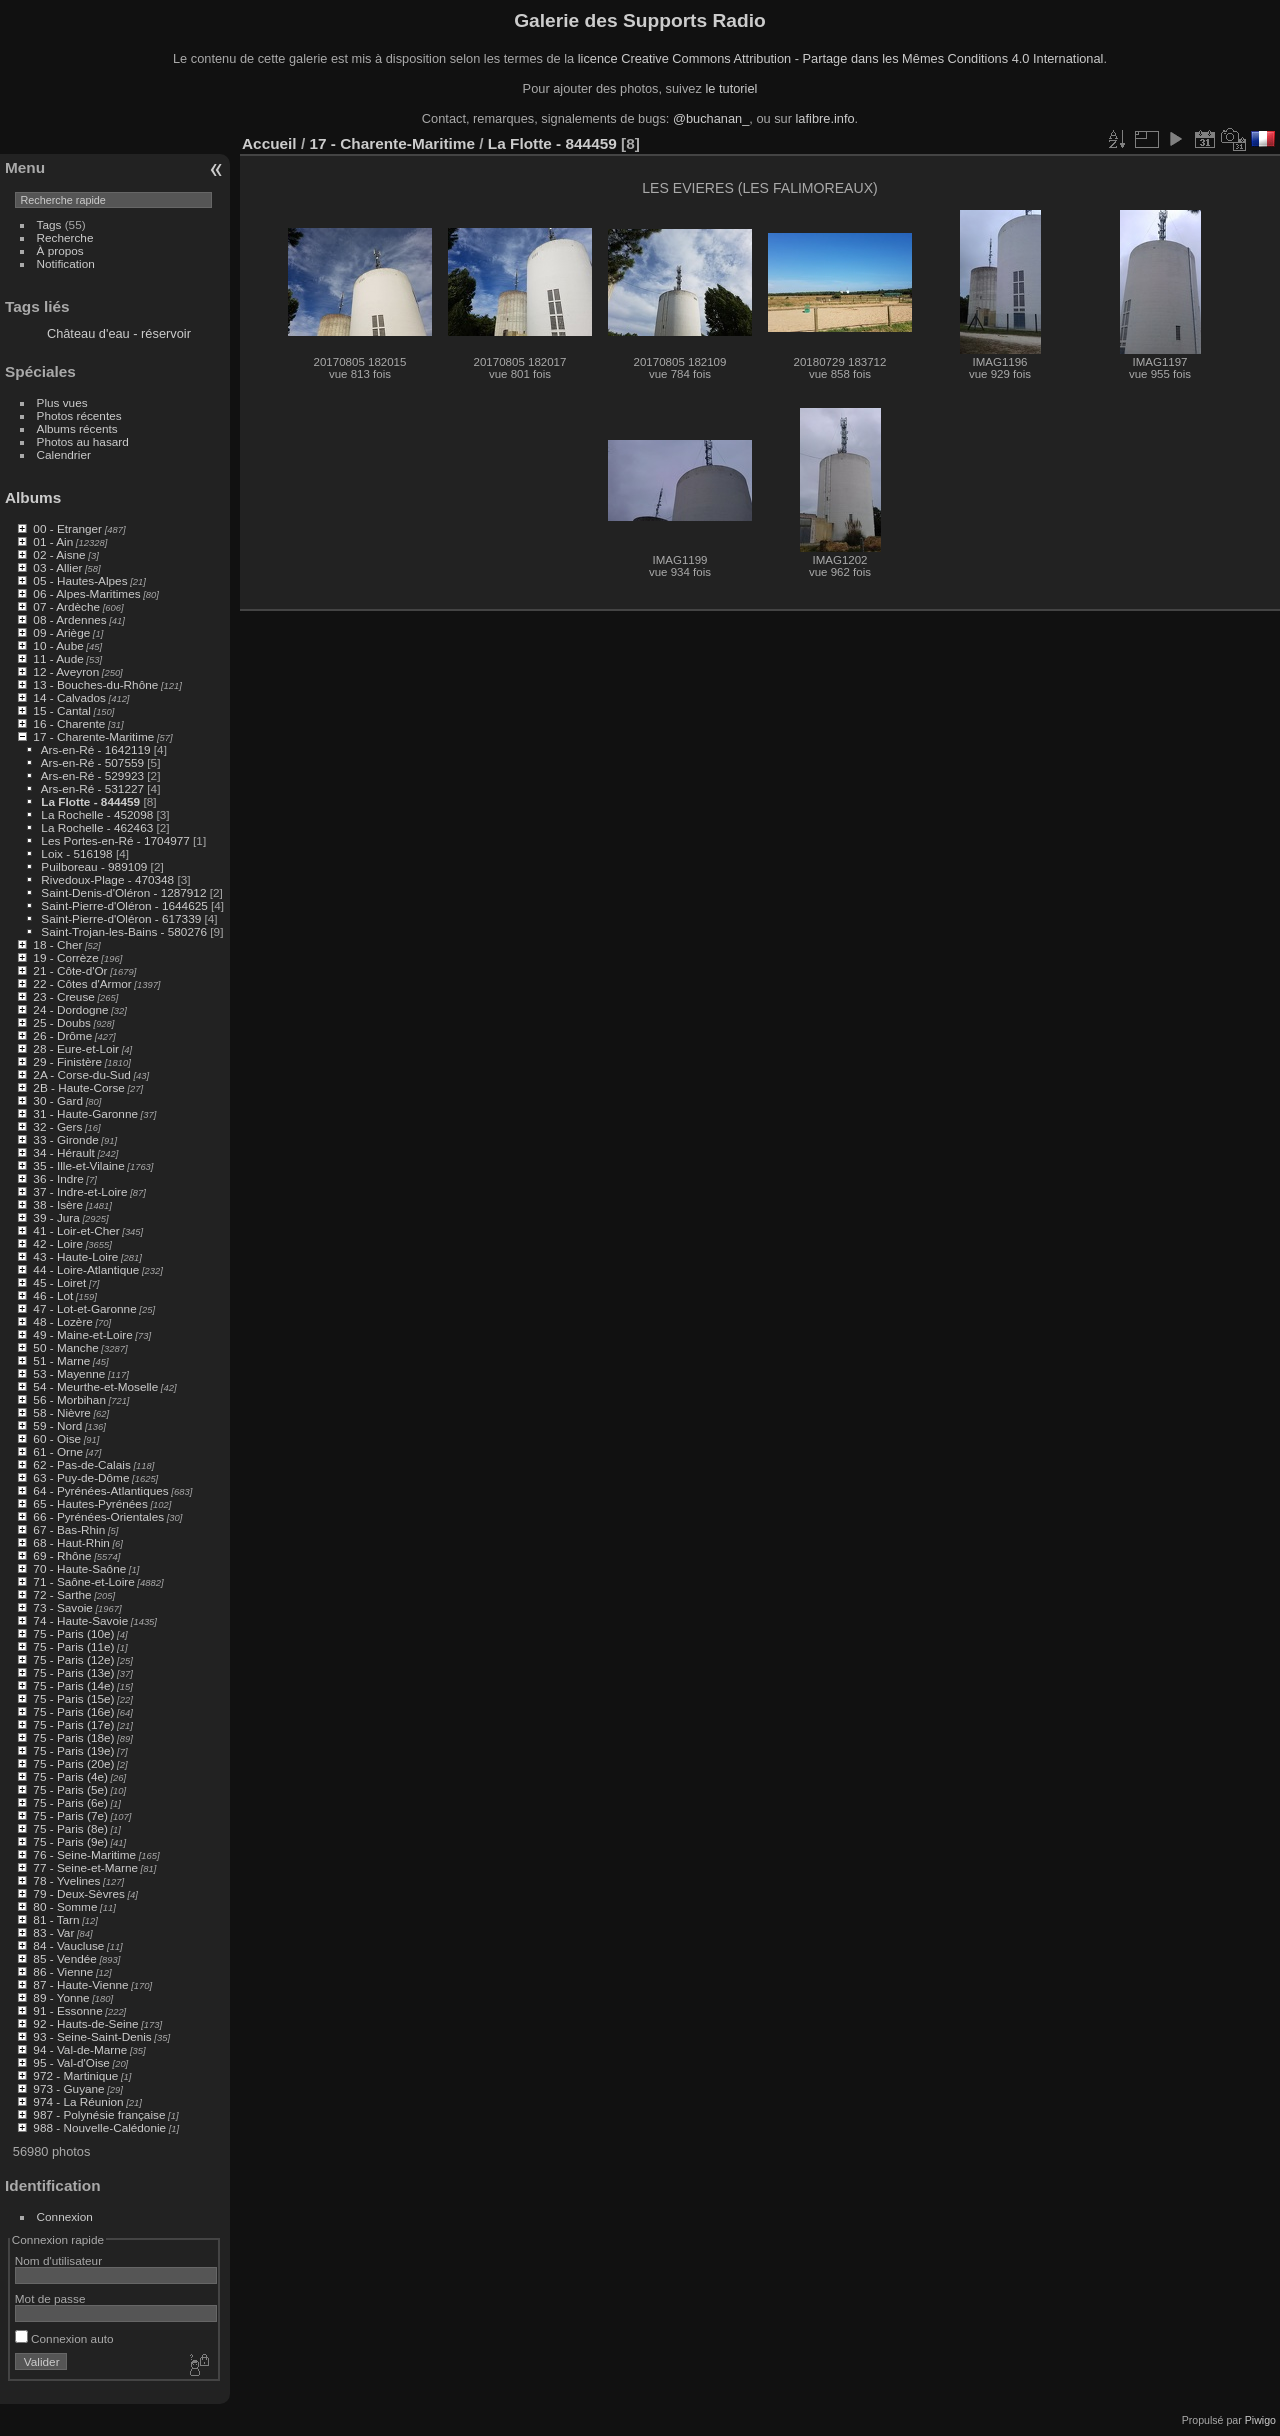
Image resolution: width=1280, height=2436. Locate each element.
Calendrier (64, 454)
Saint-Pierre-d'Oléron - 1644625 (124, 905)
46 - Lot (53, 1295)
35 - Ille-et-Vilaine (78, 1165)
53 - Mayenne (69, 1373)
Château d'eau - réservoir (119, 333)
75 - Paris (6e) (70, 1802)
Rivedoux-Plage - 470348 (107, 879)
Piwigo (1260, 2420)
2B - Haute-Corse (79, 1087)
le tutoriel (731, 88)
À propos (60, 250)
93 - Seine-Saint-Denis (92, 2036)
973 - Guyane (68, 2088)
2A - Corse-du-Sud (81, 1074)
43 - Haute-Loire (75, 1256)
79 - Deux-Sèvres (79, 1893)
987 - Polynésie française (99, 2114)
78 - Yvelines (66, 1880)
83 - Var (53, 1932)
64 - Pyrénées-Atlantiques (100, 1490)
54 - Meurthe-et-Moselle (95, 1386)
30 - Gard (58, 1100)
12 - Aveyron (66, 671)
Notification (66, 263)
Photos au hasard (83, 441)
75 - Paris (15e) (73, 1698)
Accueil (269, 143)
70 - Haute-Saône (79, 1568)
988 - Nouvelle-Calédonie (99, 2127)
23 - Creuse (63, 996)
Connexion (65, 2216)
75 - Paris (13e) (73, 1672)
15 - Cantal (62, 710)
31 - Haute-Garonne (85, 1113)
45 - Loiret (59, 1282)
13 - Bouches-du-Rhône (95, 684)
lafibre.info (825, 118)
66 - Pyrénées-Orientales (98, 1516)
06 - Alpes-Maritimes (86, 593)
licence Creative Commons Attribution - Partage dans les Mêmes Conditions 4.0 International (841, 58)
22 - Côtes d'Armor (82, 983)
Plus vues (62, 402)
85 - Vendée (64, 1958)
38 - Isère (58, 1204)
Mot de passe (50, 2298)
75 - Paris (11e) (73, 1646)
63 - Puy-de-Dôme (81, 1477)
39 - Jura (56, 1217)
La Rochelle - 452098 (97, 814)
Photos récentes (79, 415)
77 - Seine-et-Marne (85, 1867)
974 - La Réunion (78, 2101)
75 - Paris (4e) (70, 1776)
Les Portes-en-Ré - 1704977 (115, 840)
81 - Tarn (56, 1919)
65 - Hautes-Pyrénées (90, 1503)
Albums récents (77, 428)
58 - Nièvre (62, 1412)
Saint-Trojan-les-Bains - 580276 (124, 931)
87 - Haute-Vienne (80, 1984)
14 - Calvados (69, 697)
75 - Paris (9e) (70, 1841)
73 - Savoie (63, 1607)
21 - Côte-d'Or (70, 970)
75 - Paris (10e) (73, 1633)
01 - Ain (53, 541)
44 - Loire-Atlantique (86, 1269)
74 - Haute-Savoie (80, 1620)
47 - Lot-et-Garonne (84, 1308)
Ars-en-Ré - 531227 (92, 788)
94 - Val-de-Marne (80, 2049)
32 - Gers (57, 1126)
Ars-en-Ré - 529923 (92, 775)
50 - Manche (65, 1347)
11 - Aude (58, 658)
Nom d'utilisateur (58, 2260)
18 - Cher (57, 944)
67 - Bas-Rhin (69, 1529)
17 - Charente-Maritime (93, 736)
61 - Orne (58, 1451)
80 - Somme (65, 1906)
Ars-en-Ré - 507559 (92, 762)
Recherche (65, 237)
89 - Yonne (61, 1997)
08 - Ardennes (69, 619)
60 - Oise (57, 1438)
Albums (33, 497)
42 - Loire (58, 1243)
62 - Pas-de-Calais (81, 1464)
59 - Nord (57, 1425)
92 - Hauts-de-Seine (85, 2023)
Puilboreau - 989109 (94, 866)
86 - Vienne (63, 1971)
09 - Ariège (61, 632)
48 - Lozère (63, 1321)
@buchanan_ (711, 118)
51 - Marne (61, 1360)
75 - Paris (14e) (73, 1685)
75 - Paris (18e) (73, 1737)
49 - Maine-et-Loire (82, 1334)
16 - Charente (69, 723)
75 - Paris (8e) (70, 1828)
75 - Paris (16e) (73, 1711)
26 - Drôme (62, 1035)
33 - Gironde (65, 1139)
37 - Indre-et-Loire (80, 1191)
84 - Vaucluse (68, 1945)
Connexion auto (64, 2338)
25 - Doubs (62, 1022)
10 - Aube (58, 645)
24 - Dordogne (70, 1009)
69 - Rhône (62, 1555)
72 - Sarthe (62, 1594)
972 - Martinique (75, 2075)
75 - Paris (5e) (70, 1789)
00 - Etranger (67, 528)
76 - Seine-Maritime (84, 1854)
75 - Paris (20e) (73, 1763)
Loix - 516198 (76, 853)
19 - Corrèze (65, 957)
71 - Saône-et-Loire (83, 1581)
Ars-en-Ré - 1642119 (96, 749)
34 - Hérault (63, 1152)
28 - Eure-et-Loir (76, 1048)
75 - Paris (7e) (70, 1815)
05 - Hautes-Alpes (80, 580)
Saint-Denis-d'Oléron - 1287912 (123, 892)
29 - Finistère (67, 1061)
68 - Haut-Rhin (71, 1542)
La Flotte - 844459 (90, 801)
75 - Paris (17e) (73, 1724)
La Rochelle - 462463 (97, 827)
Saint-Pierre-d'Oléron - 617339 (121, 918)
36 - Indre (58, 1178)
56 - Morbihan (69, 1399)
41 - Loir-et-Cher (76, 1230)
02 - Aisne (59, 554)
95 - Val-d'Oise (71, 2062)
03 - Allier (57, 567)
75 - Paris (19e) (73, 1750)
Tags (49, 224)
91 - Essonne (67, 2010)
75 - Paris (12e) (73, 1659)
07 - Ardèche (66, 606)
